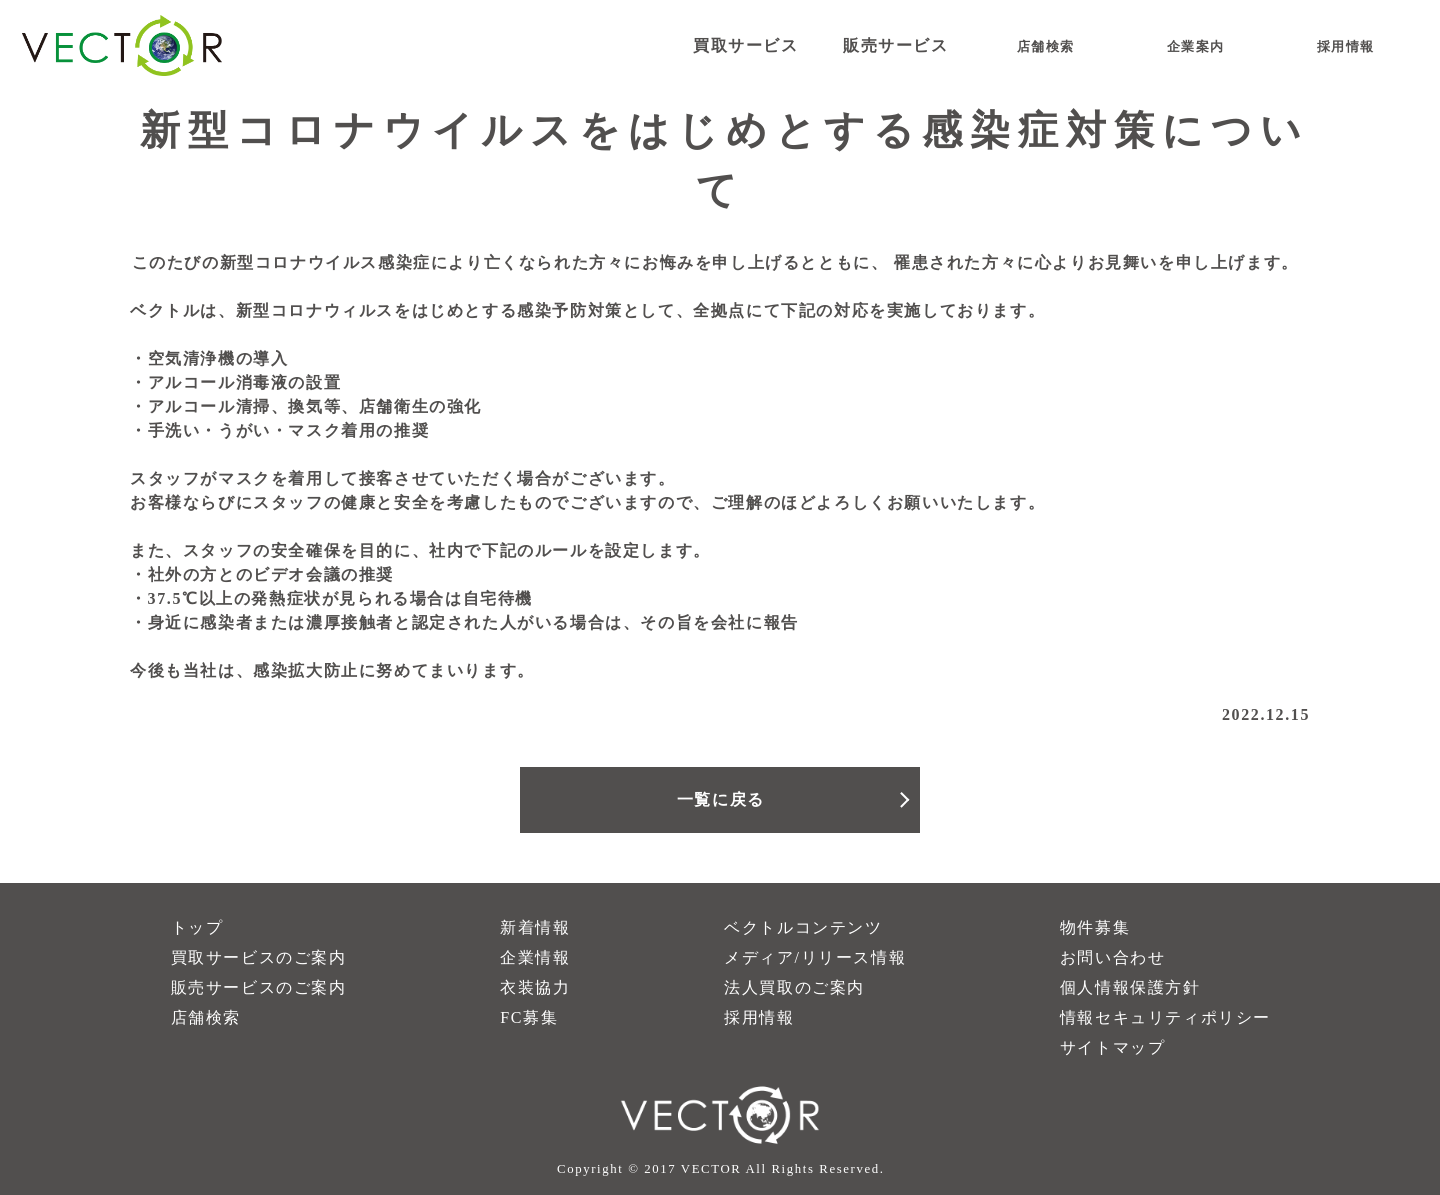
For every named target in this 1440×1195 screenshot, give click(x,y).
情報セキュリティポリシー (1165, 1017)
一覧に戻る (721, 799)
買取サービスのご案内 (259, 957)
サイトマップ (1113, 1047)
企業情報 (535, 957)
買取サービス (746, 45)
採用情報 (759, 1017)
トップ (197, 927)
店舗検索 (206, 1017)
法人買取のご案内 (794, 987)
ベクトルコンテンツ (803, 927)
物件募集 (1095, 927)
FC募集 (529, 1017)
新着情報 (535, 927)
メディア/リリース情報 (815, 957)
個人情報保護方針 (1130, 987)
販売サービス (896, 45)
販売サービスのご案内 (259, 987)
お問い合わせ (1113, 957)
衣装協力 (535, 987)
